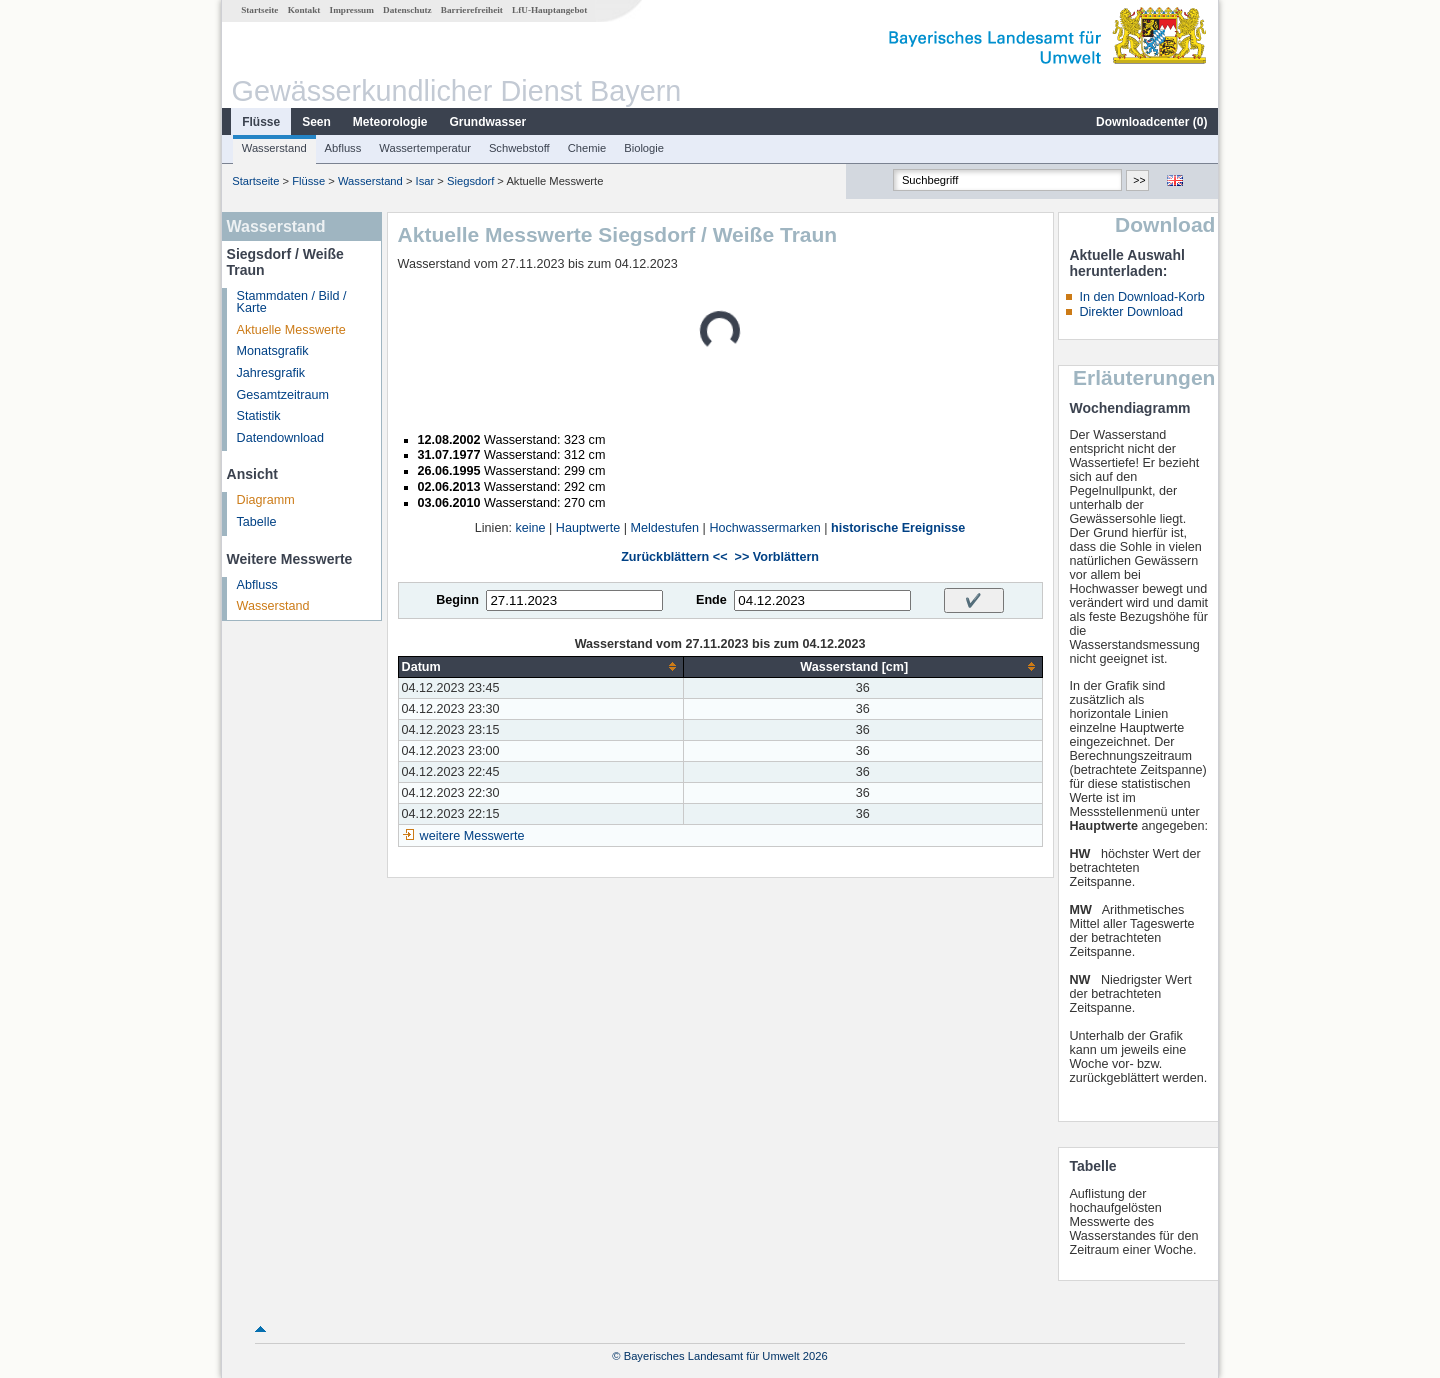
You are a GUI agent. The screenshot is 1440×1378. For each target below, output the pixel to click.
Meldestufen (664, 528)
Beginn (457, 600)
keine (530, 528)
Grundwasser (488, 122)
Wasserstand (274, 148)
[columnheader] (540, 666)
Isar (425, 181)
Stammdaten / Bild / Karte (292, 302)
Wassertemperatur (425, 148)
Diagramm (266, 500)
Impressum (352, 10)
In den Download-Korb (1141, 297)
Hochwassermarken (764, 528)
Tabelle (257, 522)
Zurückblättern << (674, 557)
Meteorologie (390, 122)
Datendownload (281, 438)
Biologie (644, 148)
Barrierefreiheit (472, 10)
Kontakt (304, 10)
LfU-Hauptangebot (549, 10)
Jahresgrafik (271, 373)
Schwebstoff (519, 148)
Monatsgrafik (273, 351)
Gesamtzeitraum (283, 395)
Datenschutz (407, 10)
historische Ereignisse (898, 528)
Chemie (587, 148)
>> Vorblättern (777, 557)
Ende (711, 600)
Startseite (259, 10)
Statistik (259, 416)
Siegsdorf (470, 181)
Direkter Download (1131, 312)
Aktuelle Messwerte (291, 330)
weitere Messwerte (472, 836)
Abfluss (343, 148)
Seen (316, 122)
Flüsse (261, 122)
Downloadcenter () (1151, 122)
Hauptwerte (588, 528)
